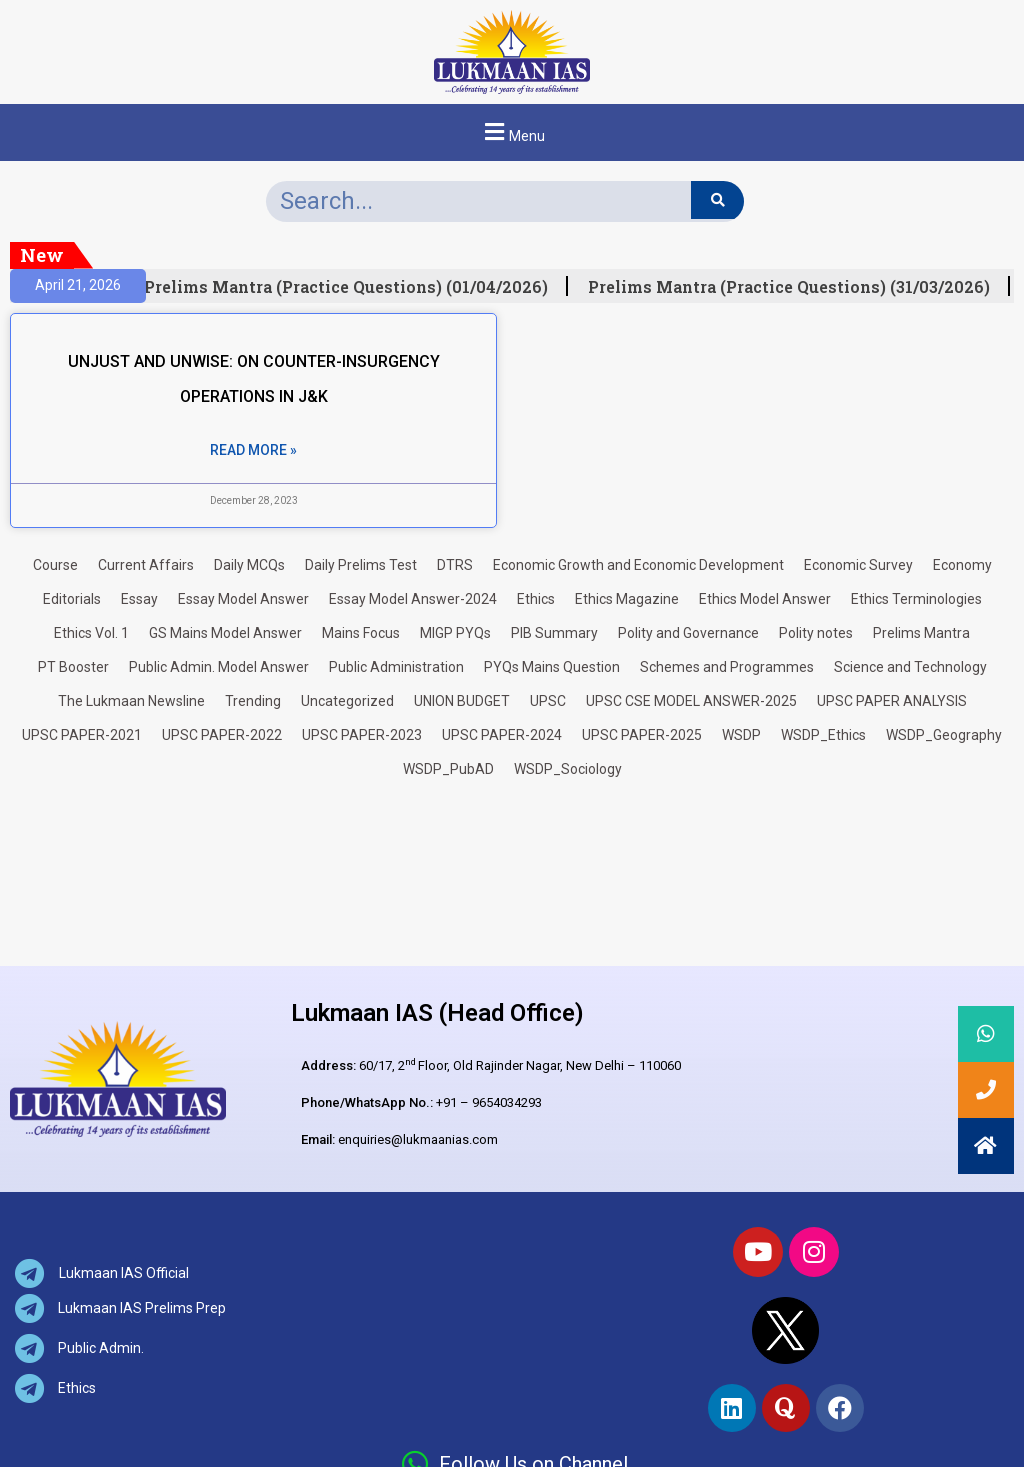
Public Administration (396, 667)
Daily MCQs (249, 565)
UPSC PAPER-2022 (222, 735)
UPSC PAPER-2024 (502, 735)
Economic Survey (858, 565)
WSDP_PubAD (448, 769)
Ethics (536, 599)
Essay (139, 599)
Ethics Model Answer (765, 599)
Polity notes (816, 633)
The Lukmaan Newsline (131, 701)
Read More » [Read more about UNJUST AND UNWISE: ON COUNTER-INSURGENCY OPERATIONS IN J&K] (253, 450)
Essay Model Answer (243, 599)
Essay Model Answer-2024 (413, 599)
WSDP (741, 735)
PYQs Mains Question (552, 667)
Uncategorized (347, 701)
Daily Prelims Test (361, 565)
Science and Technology (910, 667)
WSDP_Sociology (568, 769)
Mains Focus (361, 633)
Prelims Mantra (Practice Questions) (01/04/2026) (353, 287)
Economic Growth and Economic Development (638, 565)
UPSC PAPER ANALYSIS (892, 701)
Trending (253, 701)
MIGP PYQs (455, 633)
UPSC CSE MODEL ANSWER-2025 (691, 701)
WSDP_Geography (944, 735)
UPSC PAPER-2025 (642, 735)
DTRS (455, 565)
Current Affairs (146, 565)
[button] (512, 132)
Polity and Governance (688, 633)
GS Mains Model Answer (225, 633)
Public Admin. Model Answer (219, 667)
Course (55, 565)
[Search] (717, 200)
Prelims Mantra (921, 633)
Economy (962, 565)
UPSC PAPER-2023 (362, 735)
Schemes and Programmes (727, 667)
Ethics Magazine (627, 599)
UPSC (548, 701)
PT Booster (73, 667)
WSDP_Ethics (823, 735)
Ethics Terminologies (916, 599)
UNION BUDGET (462, 701)
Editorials (72, 599)
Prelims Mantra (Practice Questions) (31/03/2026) (796, 287)
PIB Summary (554, 633)
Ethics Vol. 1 (91, 633)
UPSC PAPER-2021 (82, 735)
